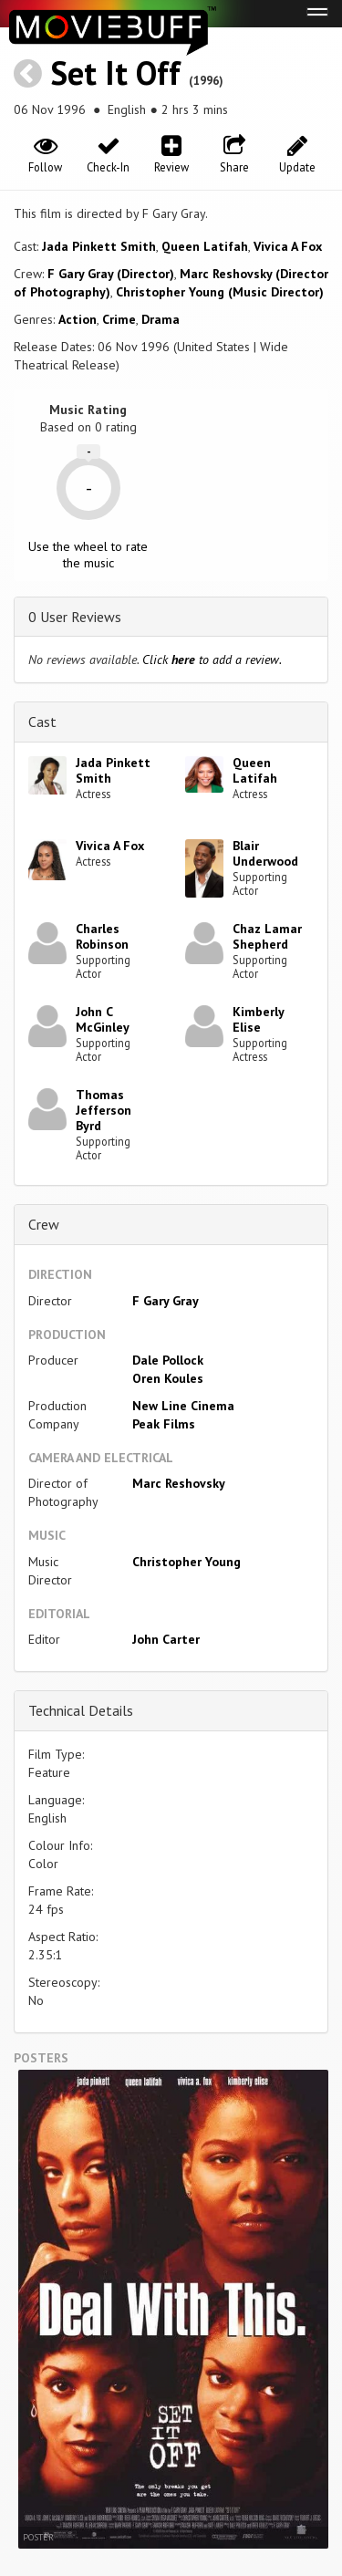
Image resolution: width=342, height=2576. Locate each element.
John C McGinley (103, 1019)
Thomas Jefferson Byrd (103, 1110)
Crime (119, 319)
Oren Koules (167, 1378)
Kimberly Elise (258, 1019)
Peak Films (163, 1424)
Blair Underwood (265, 853)
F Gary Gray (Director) (110, 273)
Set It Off (115, 72)
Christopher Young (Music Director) (220, 292)
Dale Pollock (167, 1360)
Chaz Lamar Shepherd (267, 936)
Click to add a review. (212, 659)
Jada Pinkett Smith (99, 246)
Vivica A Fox (288, 246)
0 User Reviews (74, 617)
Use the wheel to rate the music (88, 554)
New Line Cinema (183, 1405)
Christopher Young (186, 1561)
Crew (43, 1224)
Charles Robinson (102, 936)
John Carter (166, 1639)
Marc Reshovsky (178, 1483)
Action (77, 319)
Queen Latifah (204, 246)
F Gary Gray (165, 1301)
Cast (42, 721)
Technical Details (80, 1710)
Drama (160, 319)
